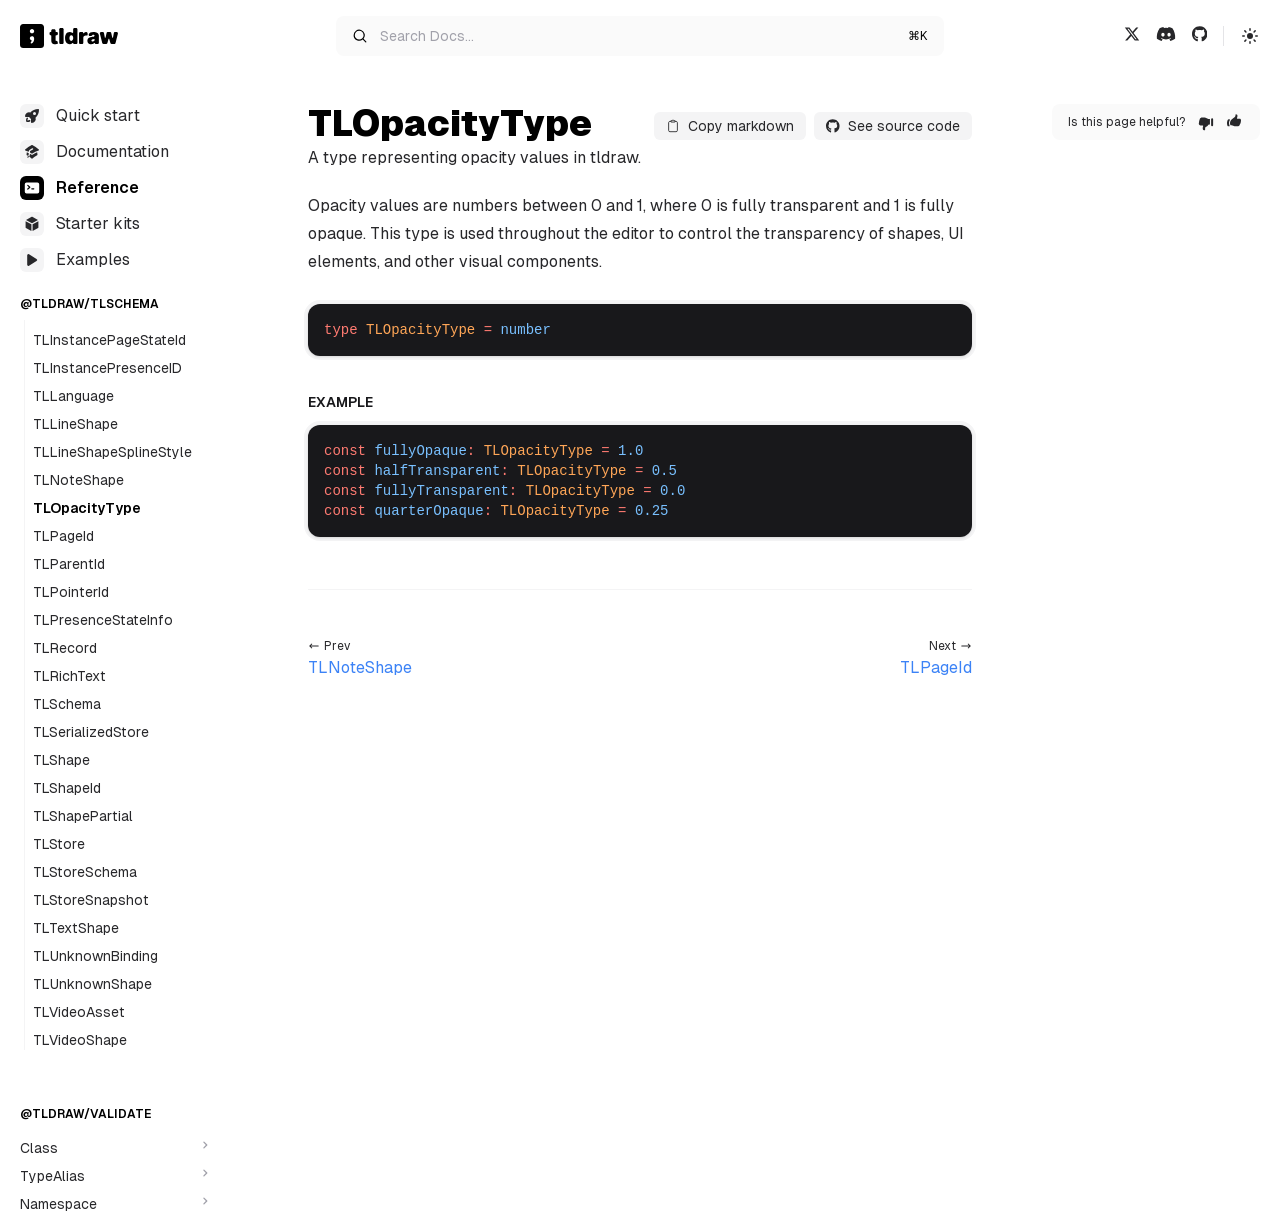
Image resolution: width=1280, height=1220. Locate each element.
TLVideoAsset (79, 1012)
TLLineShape (75, 424)
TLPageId (63, 536)
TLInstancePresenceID (107, 368)
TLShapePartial (83, 816)
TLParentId (69, 564)
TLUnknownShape (92, 984)
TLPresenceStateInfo (103, 620)
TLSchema (67, 704)
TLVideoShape (80, 1040)
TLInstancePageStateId (109, 340)
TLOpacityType (87, 508)
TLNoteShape (78, 480)
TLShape (61, 760)
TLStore (59, 844)
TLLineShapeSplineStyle (112, 452)
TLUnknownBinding (95, 956)
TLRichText (69, 676)
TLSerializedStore (91, 732)
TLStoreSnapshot (91, 900)
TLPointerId (71, 592)
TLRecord (65, 648)
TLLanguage (73, 396)
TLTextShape (76, 928)
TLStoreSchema (85, 872)
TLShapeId (67, 788)
